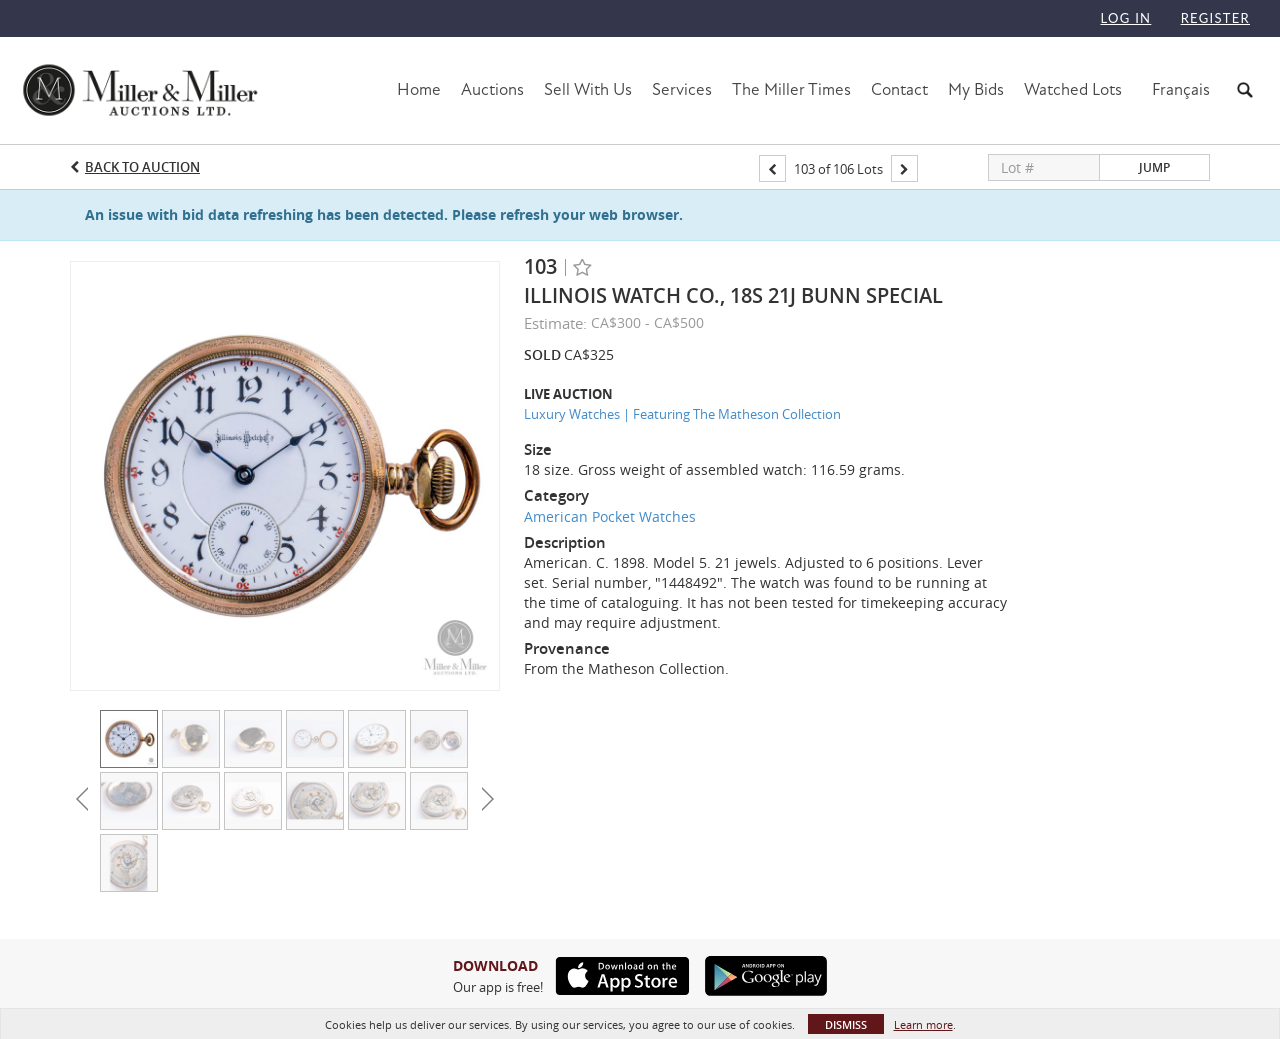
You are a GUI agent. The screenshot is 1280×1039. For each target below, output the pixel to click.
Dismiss (846, 1024)
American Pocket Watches (610, 516)
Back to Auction (142, 167)
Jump (1154, 167)
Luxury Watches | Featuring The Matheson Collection (682, 414)
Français (1181, 89)
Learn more (923, 1024)
